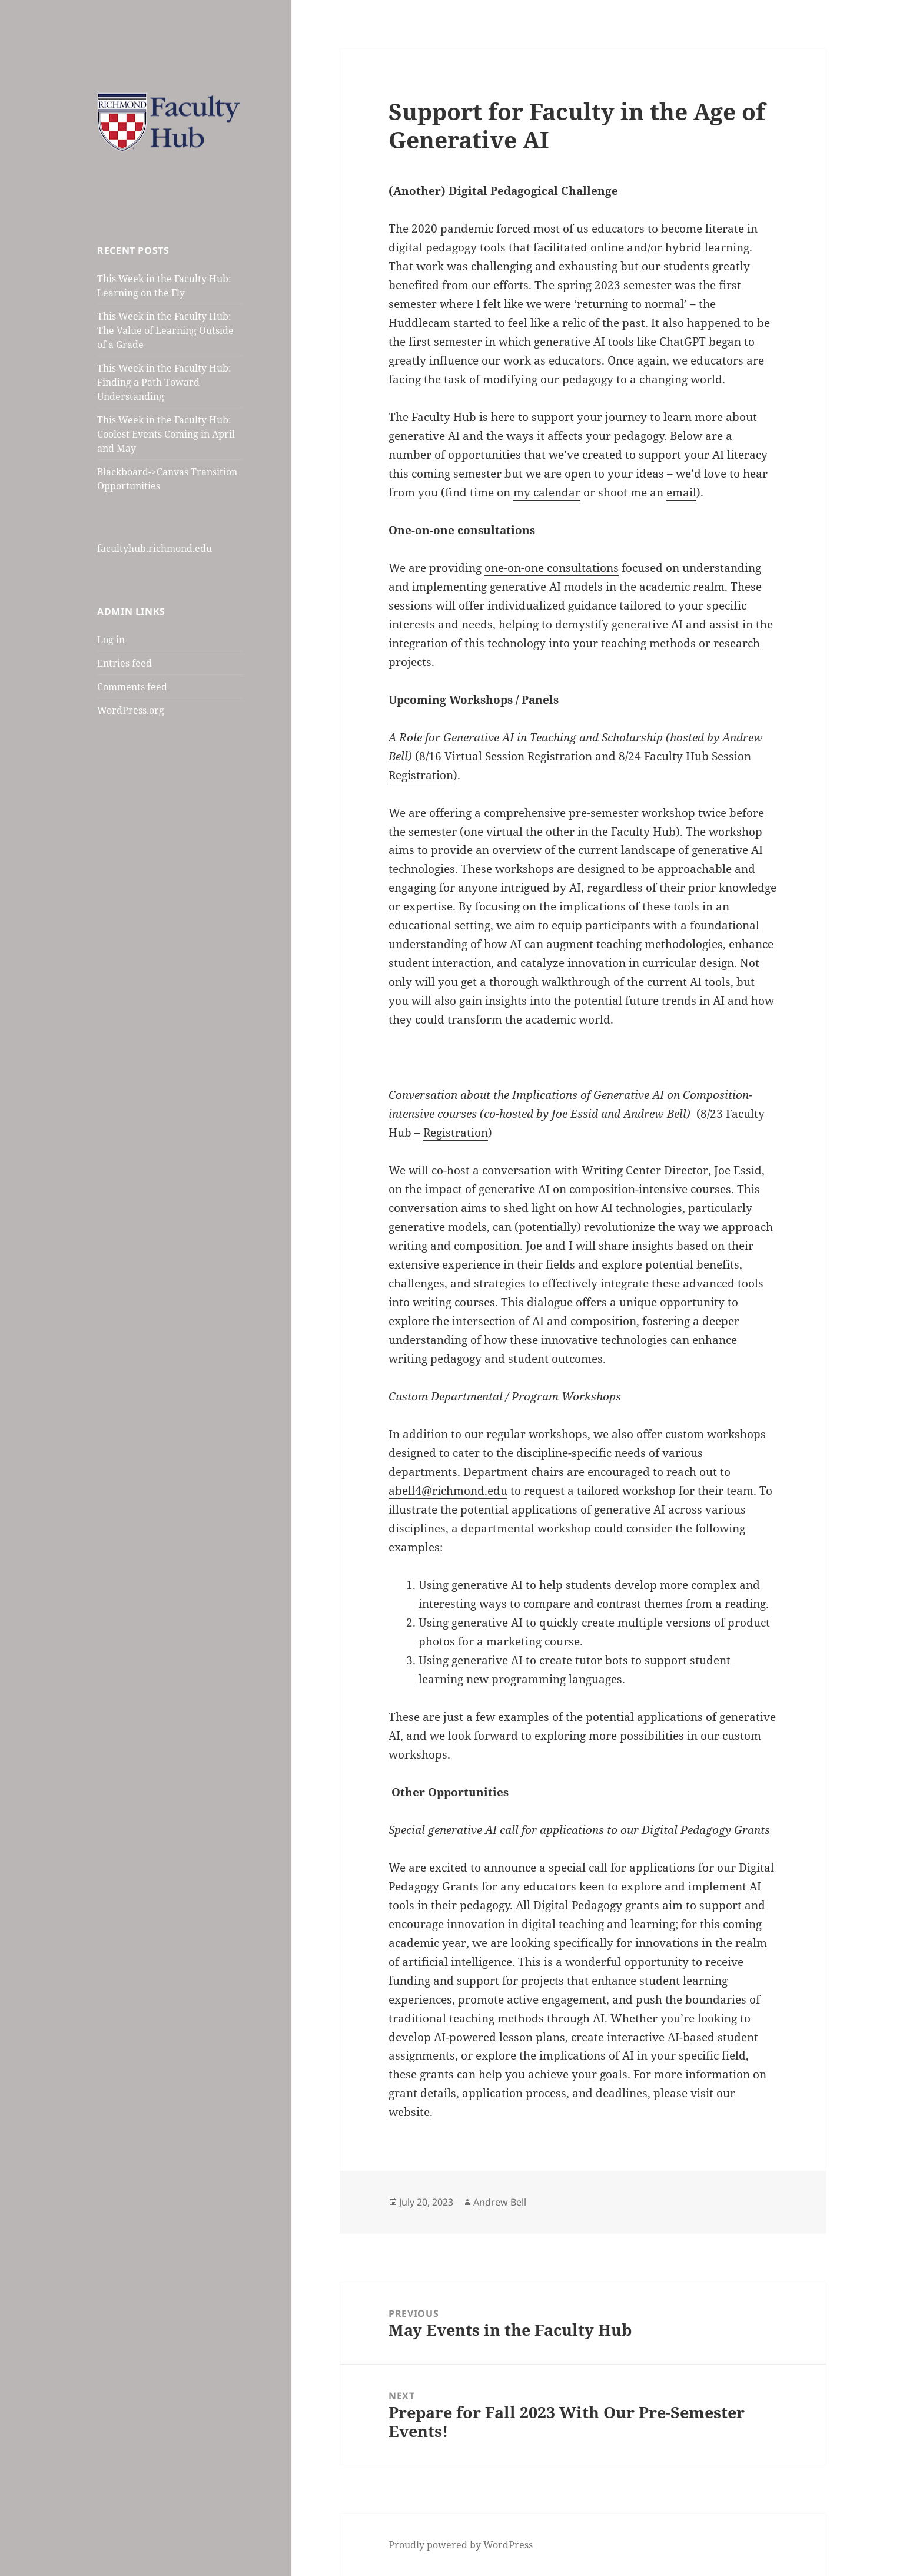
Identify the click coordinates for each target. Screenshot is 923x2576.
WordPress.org (130, 710)
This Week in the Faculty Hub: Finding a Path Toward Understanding (164, 382)
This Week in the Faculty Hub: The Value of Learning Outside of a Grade (165, 330)
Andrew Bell (499, 2202)
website (409, 2112)
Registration (455, 1132)
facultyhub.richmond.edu (154, 548)
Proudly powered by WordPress (461, 2544)
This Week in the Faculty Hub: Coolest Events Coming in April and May (166, 434)
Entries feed (124, 663)
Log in (111, 639)
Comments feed (132, 686)
